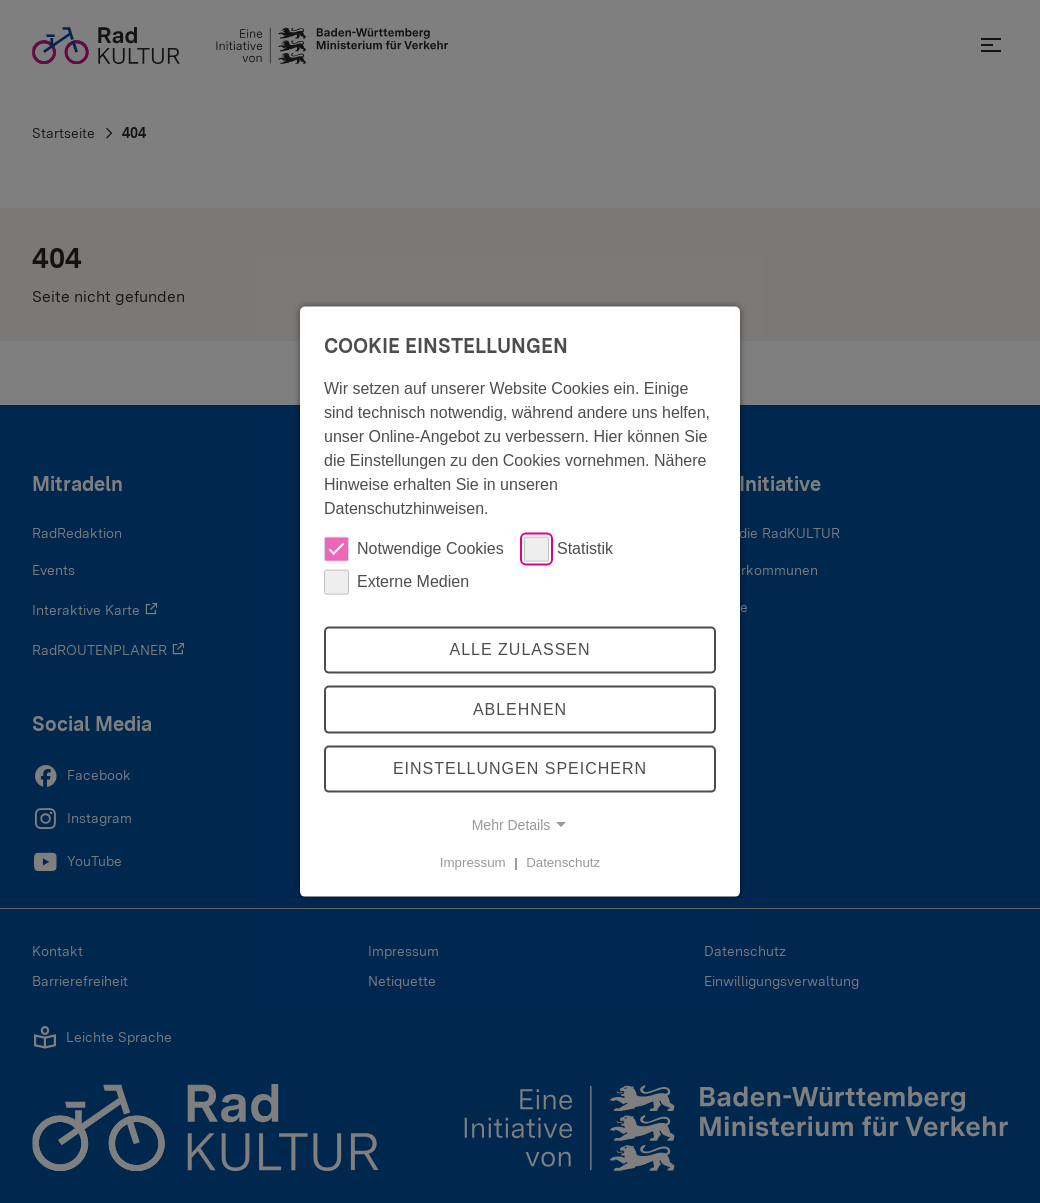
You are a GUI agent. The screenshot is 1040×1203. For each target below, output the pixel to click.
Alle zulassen (519, 649)
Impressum (473, 862)
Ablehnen (520, 709)
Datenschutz (563, 862)
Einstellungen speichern (520, 768)
